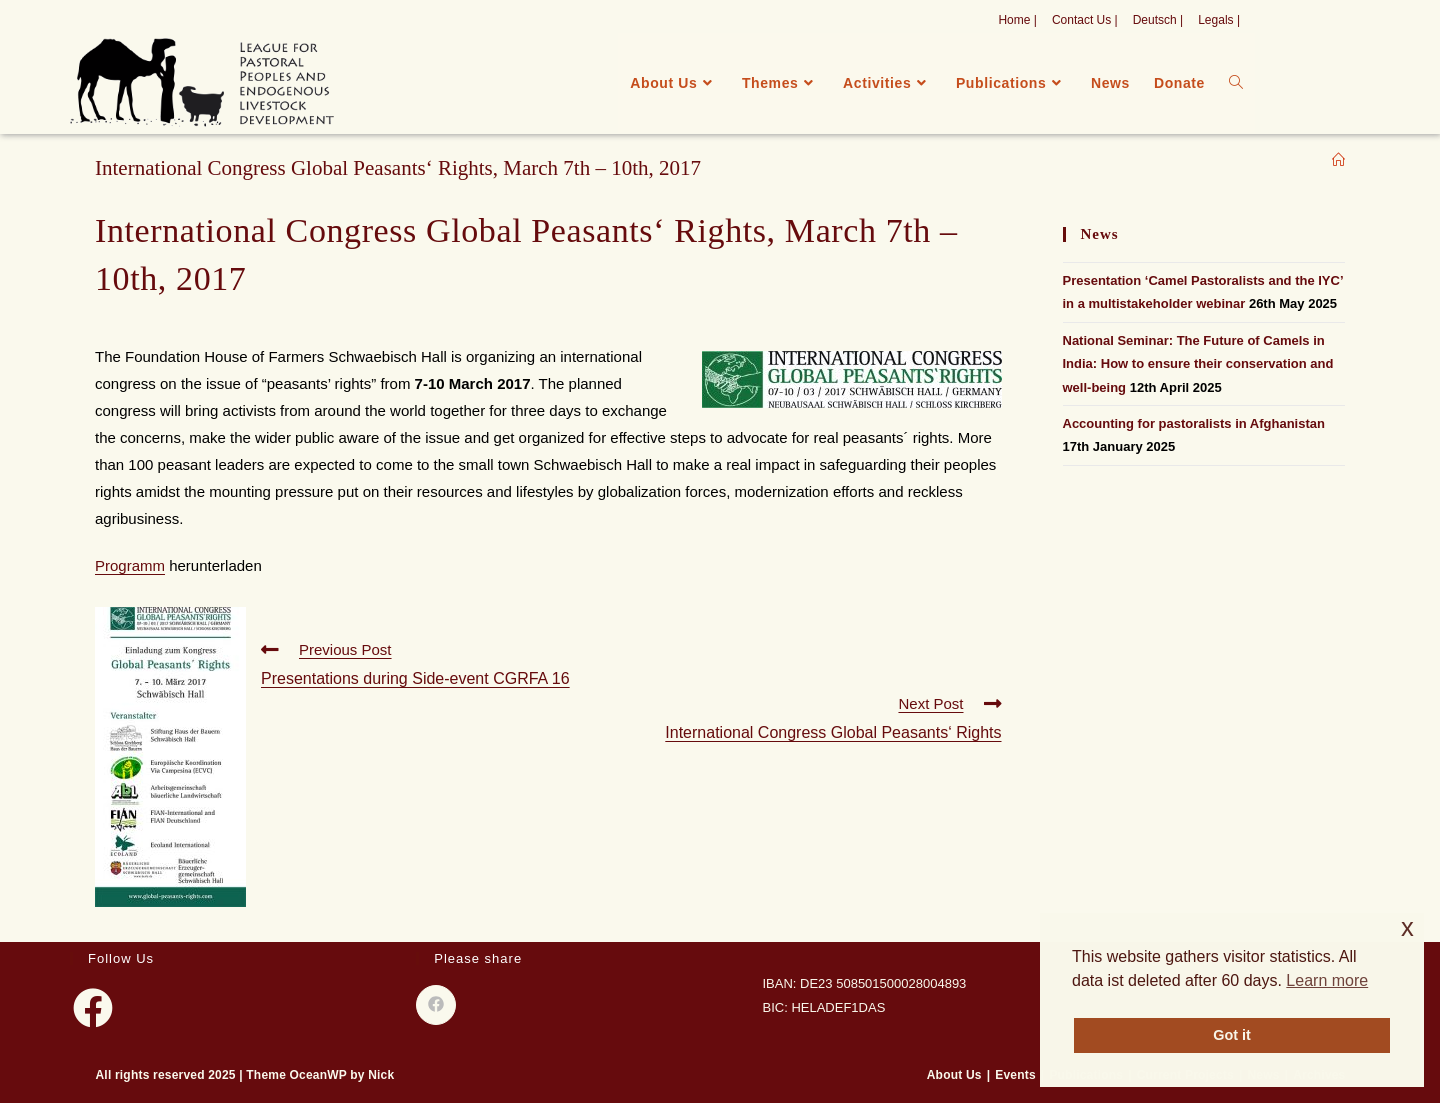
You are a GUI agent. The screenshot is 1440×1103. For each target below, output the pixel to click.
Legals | (1219, 20)
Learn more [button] (1327, 980)
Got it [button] (1232, 1035)
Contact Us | (1085, 20)
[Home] (1338, 160)
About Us (954, 1075)
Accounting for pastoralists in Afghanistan (1194, 423)
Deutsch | (1158, 20)
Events (1015, 1075)
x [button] (1407, 927)
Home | (1017, 20)
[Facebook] (93, 1008)
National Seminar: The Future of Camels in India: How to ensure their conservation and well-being (1198, 364)
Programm (130, 565)
